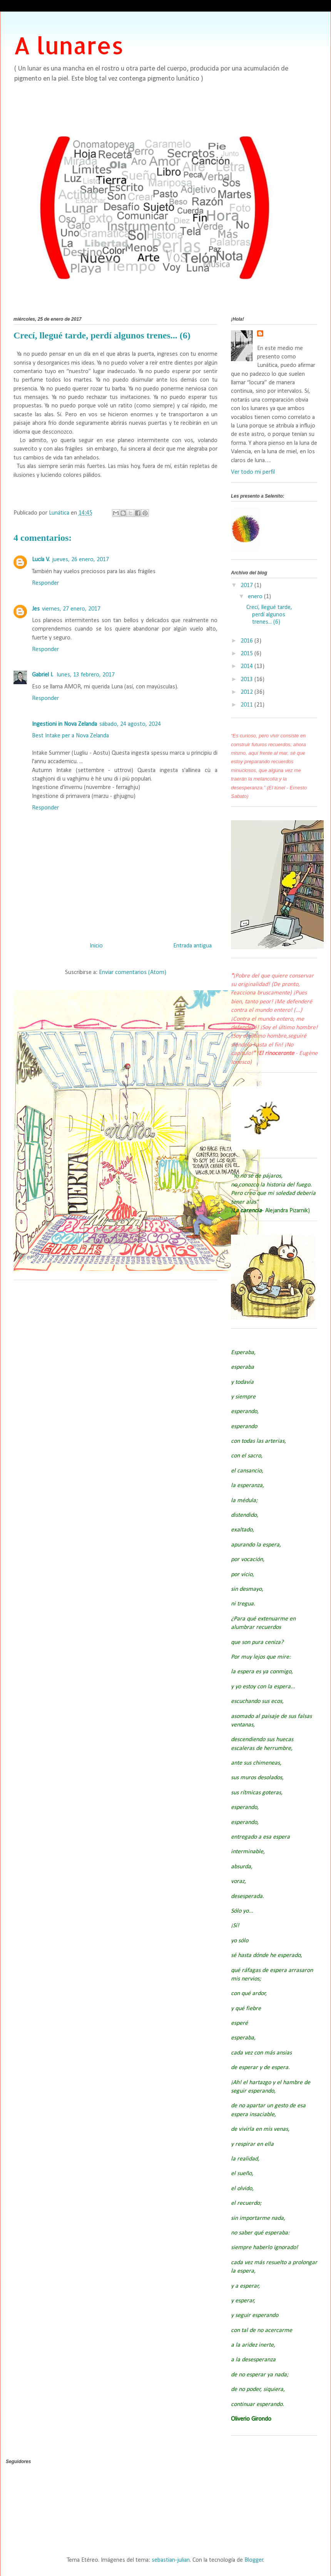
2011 (247, 705)
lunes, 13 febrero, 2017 (86, 675)
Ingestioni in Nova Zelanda (64, 724)
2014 (247, 666)
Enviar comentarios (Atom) (132, 972)
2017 (247, 585)
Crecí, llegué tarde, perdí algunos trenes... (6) (269, 614)
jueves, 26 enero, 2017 (80, 560)
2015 (247, 654)
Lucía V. (41, 560)
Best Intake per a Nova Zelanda (70, 736)
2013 (247, 679)
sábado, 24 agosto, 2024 (130, 724)
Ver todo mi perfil (253, 472)
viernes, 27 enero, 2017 (71, 609)
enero (256, 597)
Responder (45, 583)
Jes (36, 609)
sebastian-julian (171, 2560)
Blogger (253, 2560)
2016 (247, 641)
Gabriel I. (43, 675)
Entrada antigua (192, 946)
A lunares (68, 45)
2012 (247, 692)
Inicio (96, 946)
